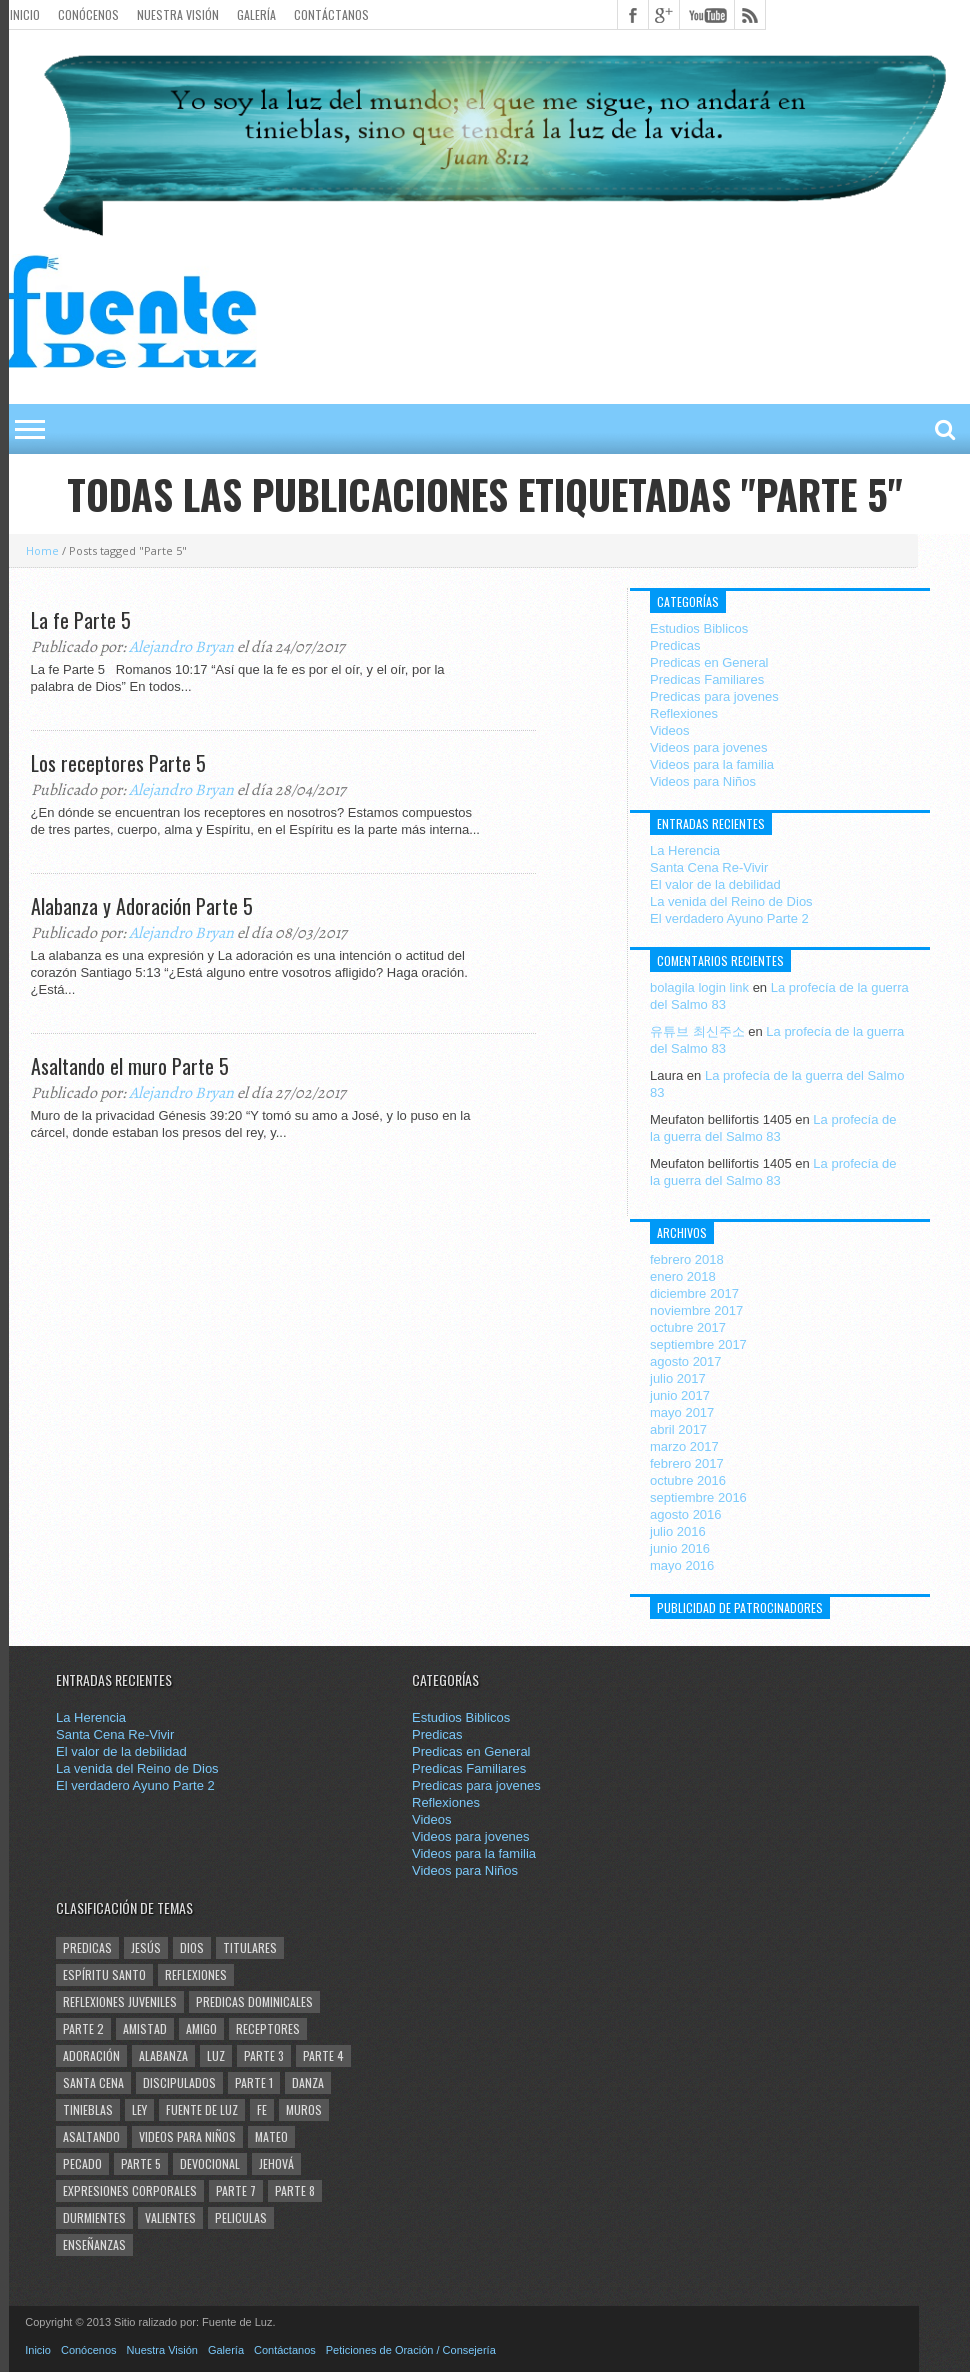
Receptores (268, 2028)
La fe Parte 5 (81, 620)
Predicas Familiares (707, 679)
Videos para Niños (703, 781)
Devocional (210, 2163)
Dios (192, 1947)
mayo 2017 (682, 1412)
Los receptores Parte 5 (118, 763)
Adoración (91, 2055)
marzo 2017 (684, 1446)
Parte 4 (323, 2055)
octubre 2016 (688, 1480)
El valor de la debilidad (715, 884)
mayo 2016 (682, 1565)
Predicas (675, 645)
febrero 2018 (687, 1259)
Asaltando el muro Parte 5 (130, 1066)
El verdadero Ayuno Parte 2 (729, 918)
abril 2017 (678, 1429)
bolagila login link (699, 987)
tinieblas (88, 2109)
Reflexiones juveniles (120, 2001)
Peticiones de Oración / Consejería (411, 2350)
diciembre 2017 (694, 1293)
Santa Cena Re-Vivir (709, 867)
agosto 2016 (686, 1514)
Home (42, 550)
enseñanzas (94, 2244)
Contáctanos (331, 14)
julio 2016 (678, 1531)
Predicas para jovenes (714, 696)
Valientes (170, 2217)
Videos (670, 730)
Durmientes (94, 2217)
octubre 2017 (688, 1327)
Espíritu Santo (104, 1974)
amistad (145, 2028)
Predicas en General (709, 662)
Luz (216, 2055)
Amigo (201, 2028)
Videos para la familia (712, 764)
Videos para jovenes (709, 747)
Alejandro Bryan (181, 647)
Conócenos (88, 14)
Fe (262, 2109)
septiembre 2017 (698, 1344)
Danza (308, 2082)
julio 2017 (678, 1378)
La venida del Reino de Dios (731, 901)
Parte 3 (264, 2055)
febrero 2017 (687, 1463)
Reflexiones (684, 713)
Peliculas (241, 2217)
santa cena (93, 2082)
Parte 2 (83, 2028)
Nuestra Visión (178, 14)
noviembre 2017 (696, 1310)
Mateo (271, 2136)
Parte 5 (141, 2163)
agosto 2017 (686, 1361)
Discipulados (179, 2082)
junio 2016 (680, 1548)
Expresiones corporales (130, 2190)
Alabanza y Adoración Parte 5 (142, 906)
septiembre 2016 (698, 1497)
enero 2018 (683, 1276)
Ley (139, 2109)
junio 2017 (680, 1395)
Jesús (146, 1947)
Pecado (82, 2163)
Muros (304, 2109)
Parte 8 (295, 2190)
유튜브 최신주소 (697, 1031)
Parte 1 (254, 2082)
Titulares (250, 1947)
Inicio (25, 14)
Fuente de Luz (202, 2109)
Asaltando (91, 2136)
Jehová (276, 2163)
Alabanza (163, 2055)
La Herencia (685, 850)
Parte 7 (236, 2190)
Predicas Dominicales (254, 2001)
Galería (256, 14)
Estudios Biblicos (699, 628)
